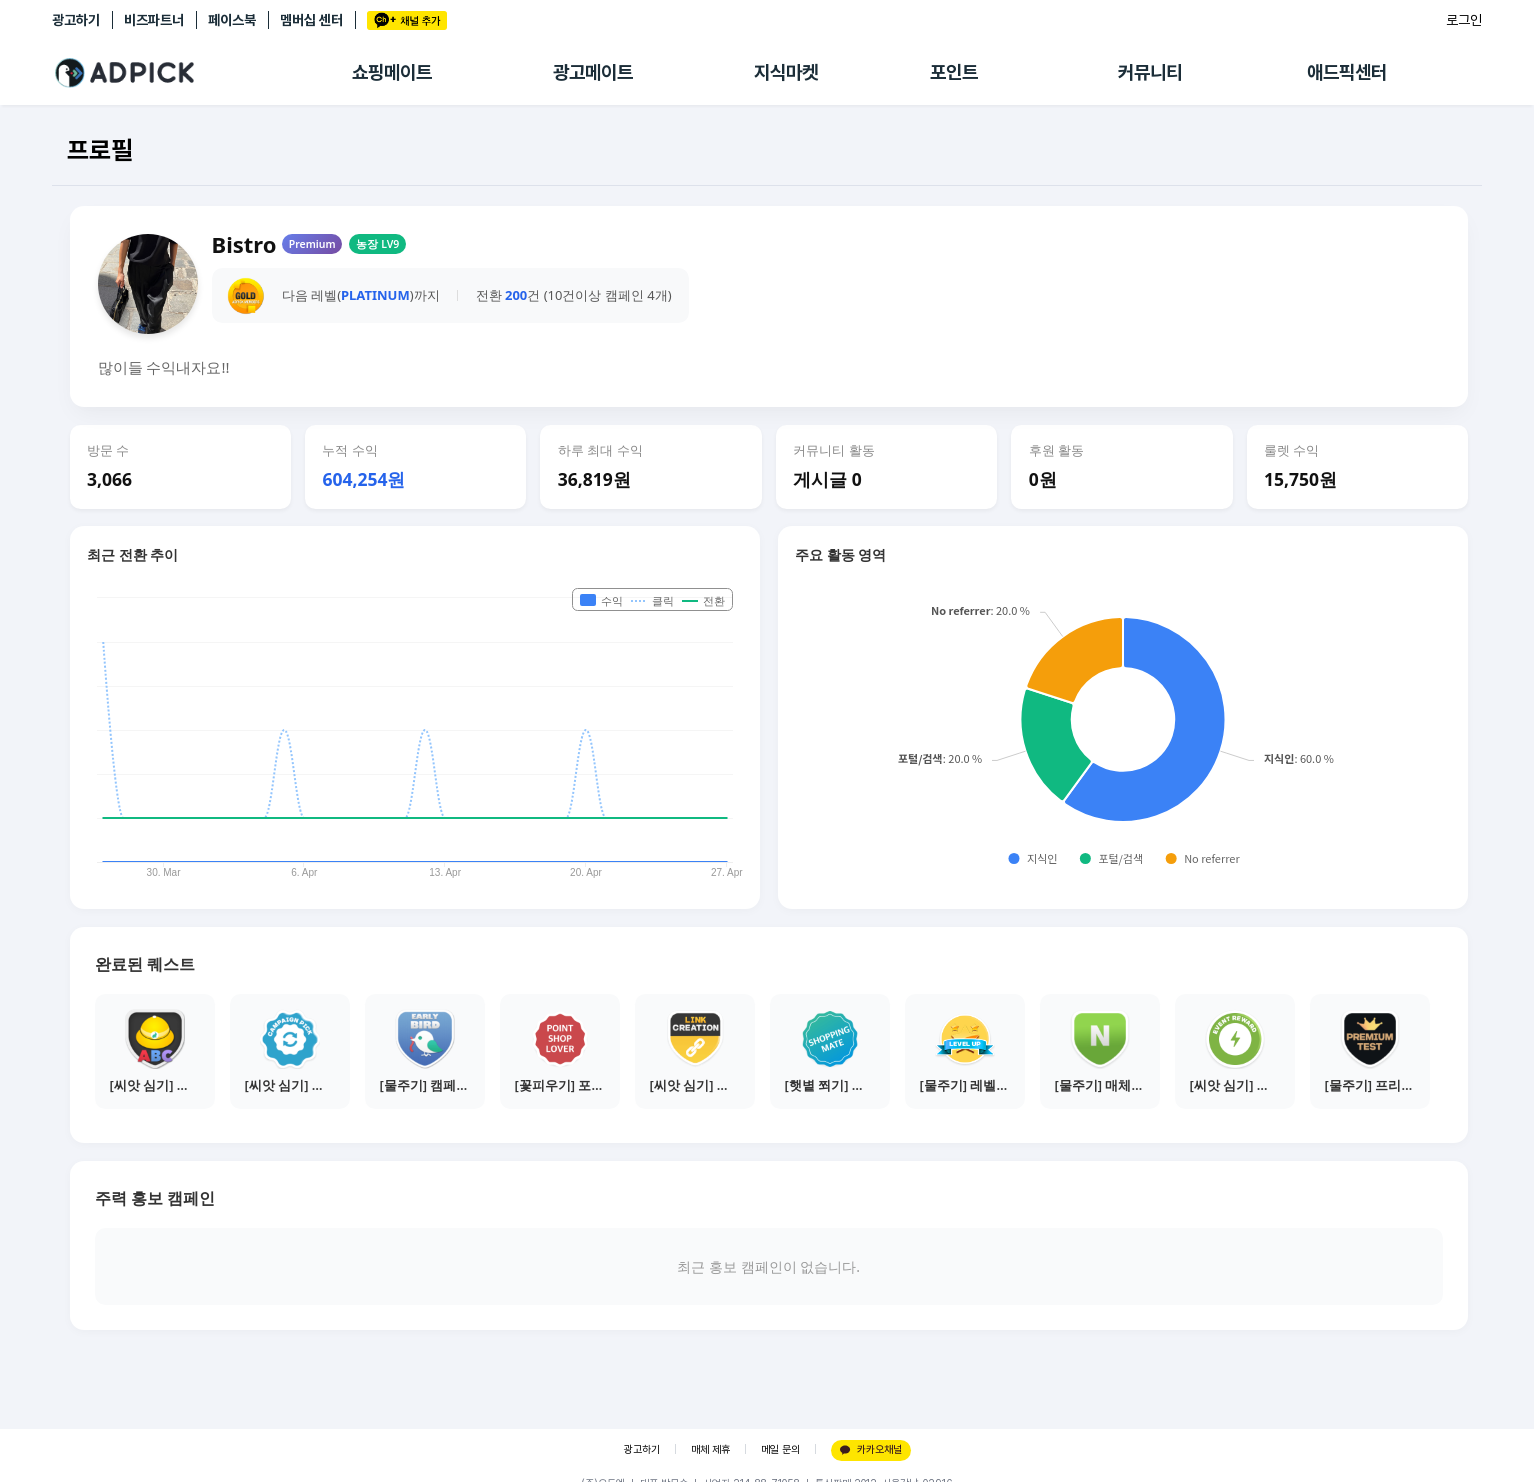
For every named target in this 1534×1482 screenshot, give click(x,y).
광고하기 (76, 20)
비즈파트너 (154, 20)
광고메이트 (593, 72)
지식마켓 (786, 72)
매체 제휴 (710, 1449)
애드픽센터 (1347, 72)
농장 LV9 (377, 244)
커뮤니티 (1150, 72)
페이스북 (232, 20)
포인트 (954, 72)
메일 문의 (780, 1449)
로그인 (1464, 20)
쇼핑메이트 (392, 72)
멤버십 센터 (311, 20)
